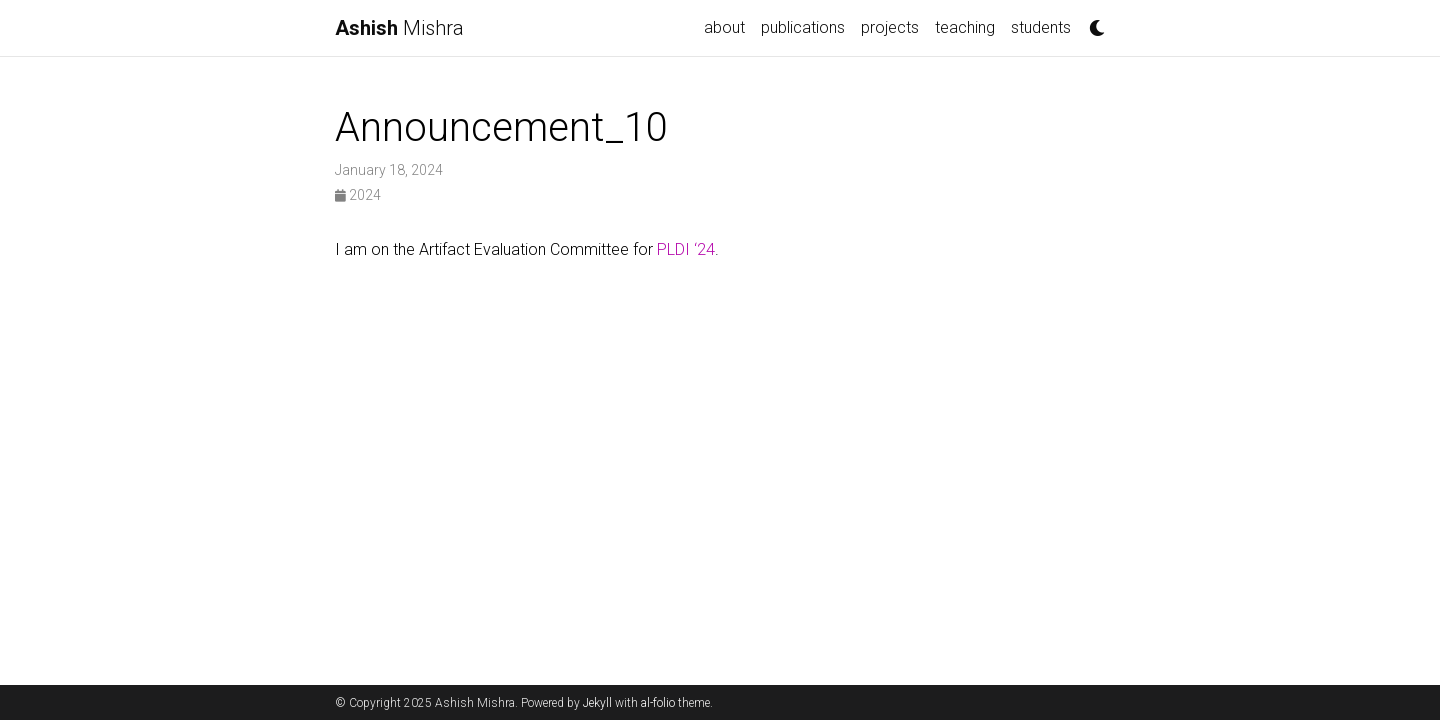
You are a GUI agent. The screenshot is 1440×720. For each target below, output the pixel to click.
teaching (965, 27)
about (724, 27)
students (1041, 27)
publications (803, 27)
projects (890, 27)
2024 (358, 195)
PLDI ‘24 (686, 249)
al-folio (658, 703)
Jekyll (597, 703)
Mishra (399, 28)
